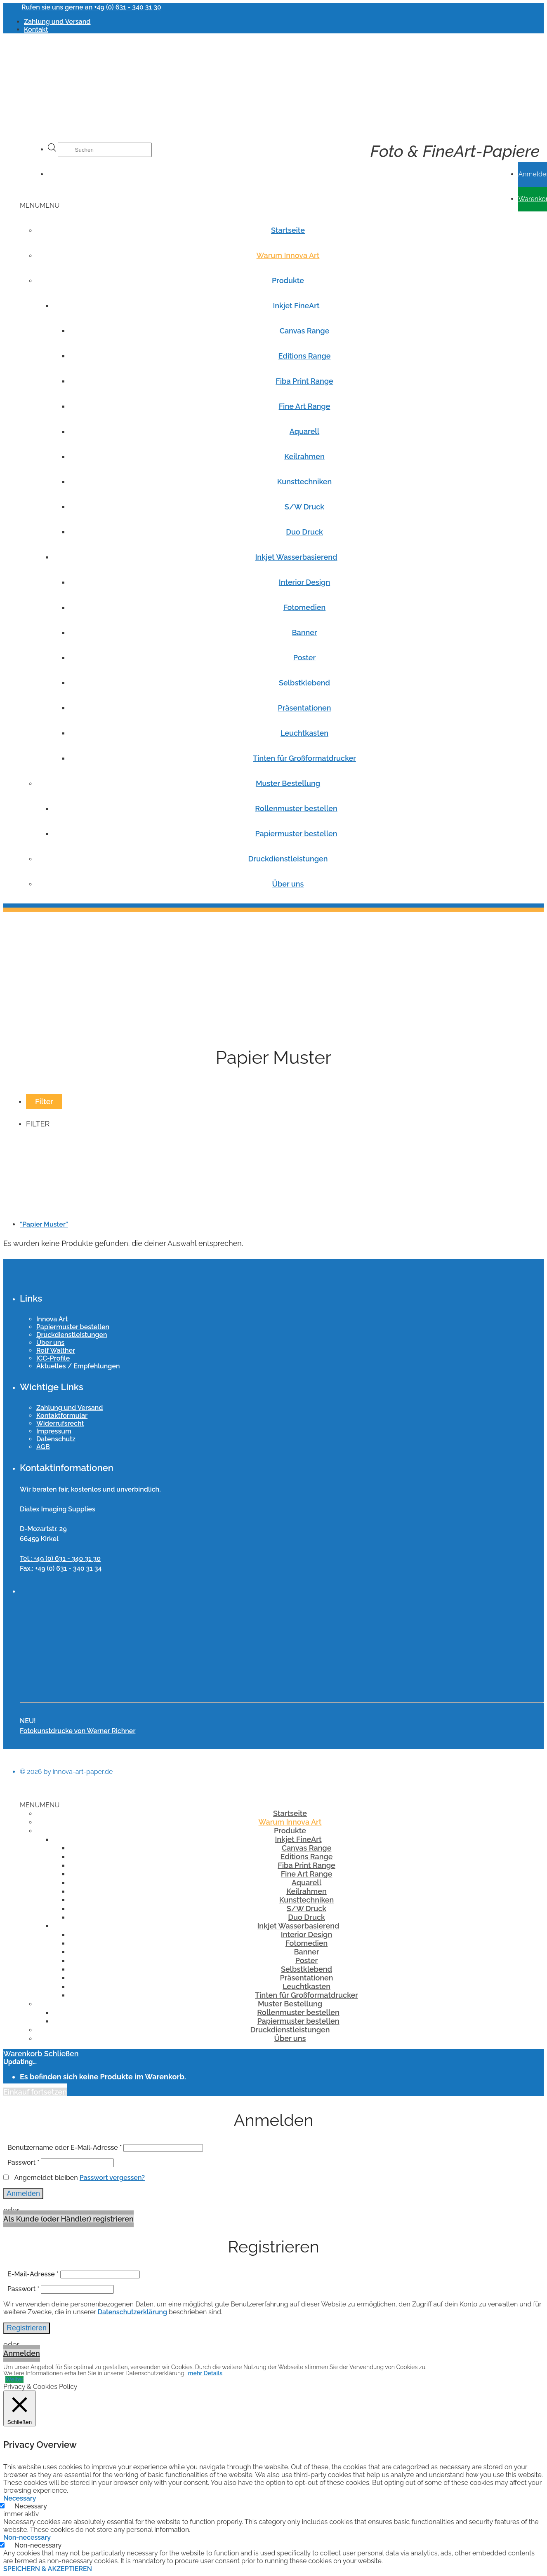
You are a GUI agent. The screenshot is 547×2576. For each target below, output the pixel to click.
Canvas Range (305, 330)
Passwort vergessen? (112, 2178)
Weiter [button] (14, 2379)
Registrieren (27, 2328)
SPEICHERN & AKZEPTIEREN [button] (47, 2569)
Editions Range (304, 356)
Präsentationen (304, 708)
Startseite (288, 230)
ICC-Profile (53, 1358)
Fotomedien (304, 607)
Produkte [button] (288, 280)
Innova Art (52, 1319)
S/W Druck (304, 506)
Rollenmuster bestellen (296, 808)
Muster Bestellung (288, 783)
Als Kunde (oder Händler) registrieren (68, 2219)
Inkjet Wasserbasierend (296, 557)
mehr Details (205, 2373)
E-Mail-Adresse (33, 2274)
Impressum (53, 1431)
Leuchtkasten (304, 733)
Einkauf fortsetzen (35, 2092)
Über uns (288, 884)
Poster (304, 657)
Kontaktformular (61, 1415)
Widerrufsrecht (60, 1423)
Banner (304, 632)
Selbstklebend (304, 682)
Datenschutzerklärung (132, 2312)
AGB (43, 1447)
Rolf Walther (55, 1350)
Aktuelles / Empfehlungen (78, 1366)
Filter (44, 1101)
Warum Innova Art (288, 255)
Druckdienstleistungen (288, 858)
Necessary (30, 2506)
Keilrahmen (304, 456)
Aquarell (304, 431)
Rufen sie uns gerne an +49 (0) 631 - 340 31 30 (91, 7)
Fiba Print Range (304, 381)
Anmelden (23, 2193)
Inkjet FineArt (296, 305)
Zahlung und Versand (57, 22)
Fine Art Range (304, 406)
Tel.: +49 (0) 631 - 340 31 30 (60, 1558)
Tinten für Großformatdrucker (304, 758)
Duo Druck (304, 532)
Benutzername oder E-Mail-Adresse (64, 2147)
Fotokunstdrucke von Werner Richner (77, 1731)
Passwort (23, 2162)
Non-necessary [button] (27, 2537)
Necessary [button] (19, 2498)
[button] (39, 205)
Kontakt (36, 29)
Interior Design (304, 582)
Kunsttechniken (304, 481)
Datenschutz (55, 1439)
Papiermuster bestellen (296, 833)
